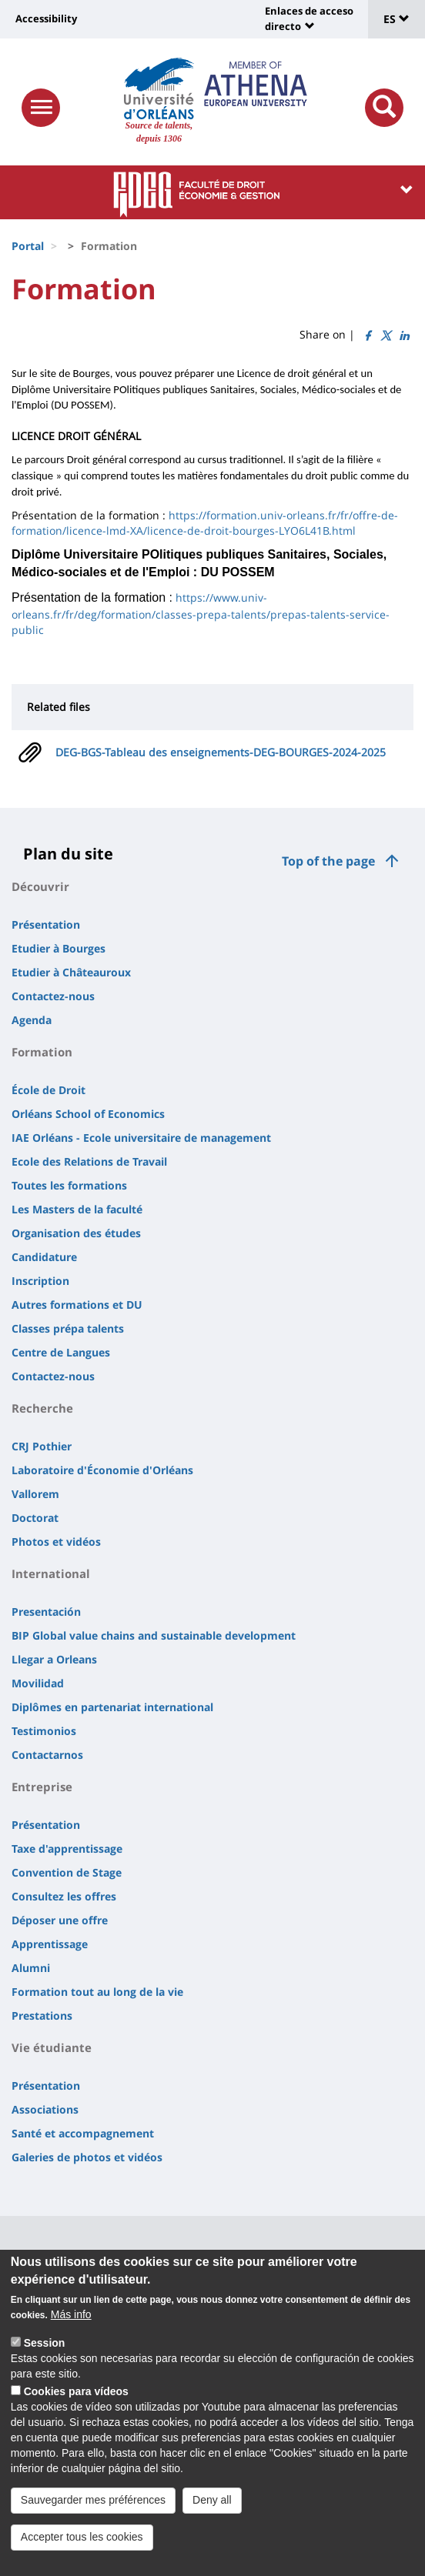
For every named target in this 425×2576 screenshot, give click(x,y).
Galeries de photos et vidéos (87, 2157)
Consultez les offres (64, 1896)
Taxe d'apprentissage (67, 1848)
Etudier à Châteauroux (71, 972)
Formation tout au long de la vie (97, 1991)
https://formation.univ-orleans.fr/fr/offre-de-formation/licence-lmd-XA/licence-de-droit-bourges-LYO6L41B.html (205, 523)
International (51, 1573)
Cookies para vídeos (76, 2410)
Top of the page (328, 861)
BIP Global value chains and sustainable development (154, 1635)
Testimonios (44, 1730)
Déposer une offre (60, 1920)
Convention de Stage (67, 1872)
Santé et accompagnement (83, 2133)
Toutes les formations (69, 1185)
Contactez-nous (53, 996)
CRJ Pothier (42, 1446)
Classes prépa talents (68, 1328)
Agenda (32, 1020)
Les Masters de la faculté (77, 1209)
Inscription (40, 1280)
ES (396, 19)
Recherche (42, 1408)
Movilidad (38, 1683)
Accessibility (46, 18)
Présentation (46, 924)
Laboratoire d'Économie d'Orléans (102, 1470)
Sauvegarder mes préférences (93, 2519)
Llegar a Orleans (54, 1659)
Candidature (44, 1257)
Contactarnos (47, 1754)
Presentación (46, 1611)
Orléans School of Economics (88, 1113)
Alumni (31, 1967)
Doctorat (35, 1517)
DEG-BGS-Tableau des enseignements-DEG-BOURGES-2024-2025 (220, 752)
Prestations (42, 2015)
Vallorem (35, 1494)
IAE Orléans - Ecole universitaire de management (141, 1137)
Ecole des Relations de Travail (89, 1161)
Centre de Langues (61, 1352)
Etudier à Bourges (58, 948)
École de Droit (48, 1090)
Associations (45, 2109)
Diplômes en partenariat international (112, 1707)
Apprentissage (50, 1944)
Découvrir (40, 886)
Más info (71, 2333)
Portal (28, 246)
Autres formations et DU (77, 1304)
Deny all (212, 2519)
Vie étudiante (52, 2047)
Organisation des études (76, 1233)
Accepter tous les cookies (82, 2556)
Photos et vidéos (56, 1541)
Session (44, 2362)
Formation (42, 1051)
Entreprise (42, 1786)
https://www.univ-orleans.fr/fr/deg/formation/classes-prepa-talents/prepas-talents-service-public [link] (201, 613)
